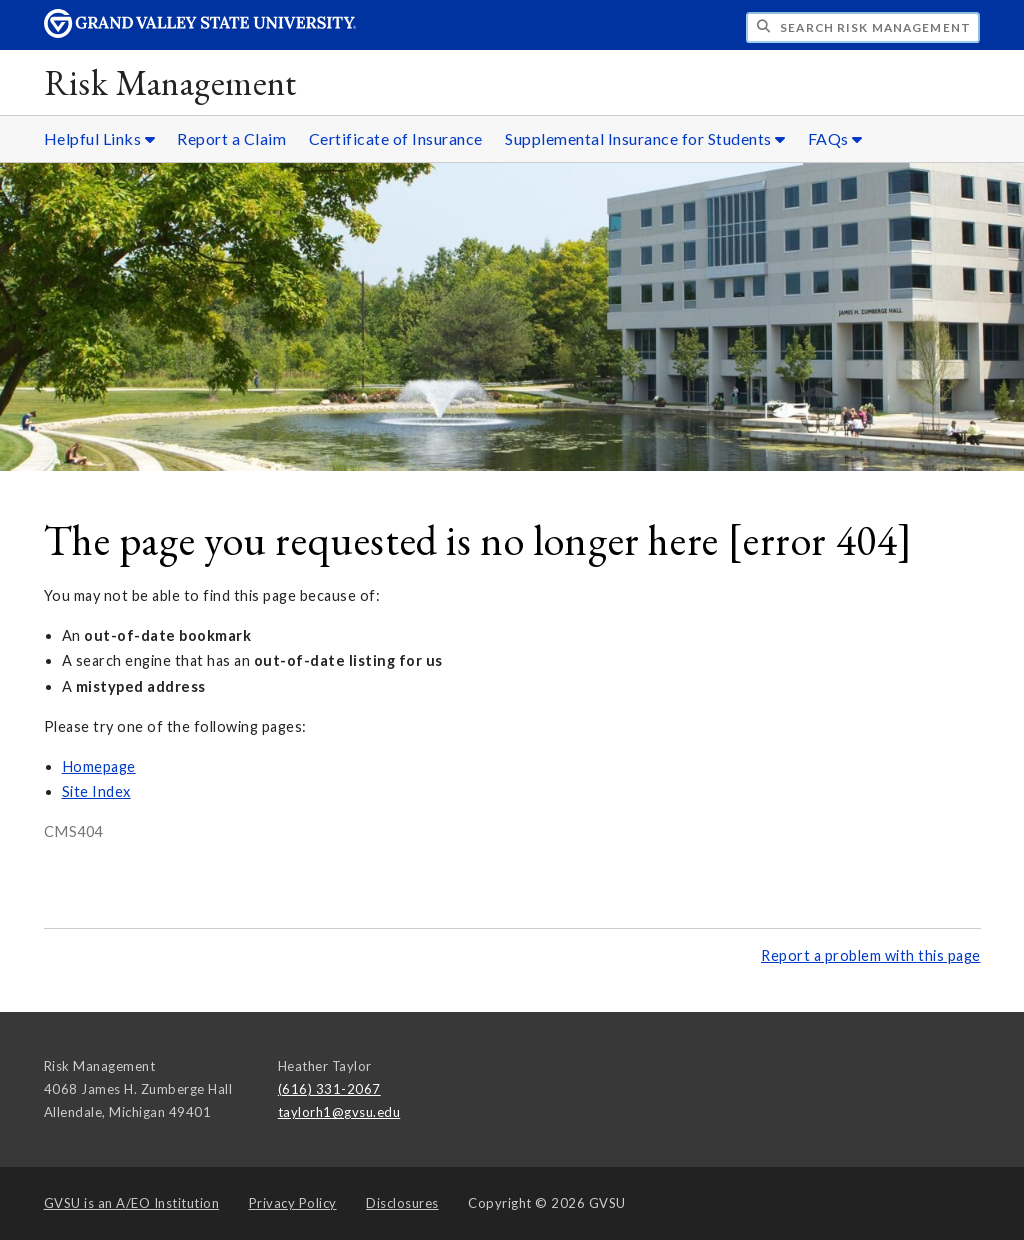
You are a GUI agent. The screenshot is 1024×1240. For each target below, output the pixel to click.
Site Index (96, 791)
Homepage (99, 766)
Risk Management (170, 82)
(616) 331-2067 (329, 1089)
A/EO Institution (132, 1203)
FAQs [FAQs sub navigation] (835, 138)
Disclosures (402, 1203)
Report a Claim (231, 138)
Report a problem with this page (871, 955)
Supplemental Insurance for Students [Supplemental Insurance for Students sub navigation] (645, 138)
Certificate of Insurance (396, 138)
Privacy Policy (293, 1203)
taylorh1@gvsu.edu (339, 1112)
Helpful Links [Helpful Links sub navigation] (100, 138)
